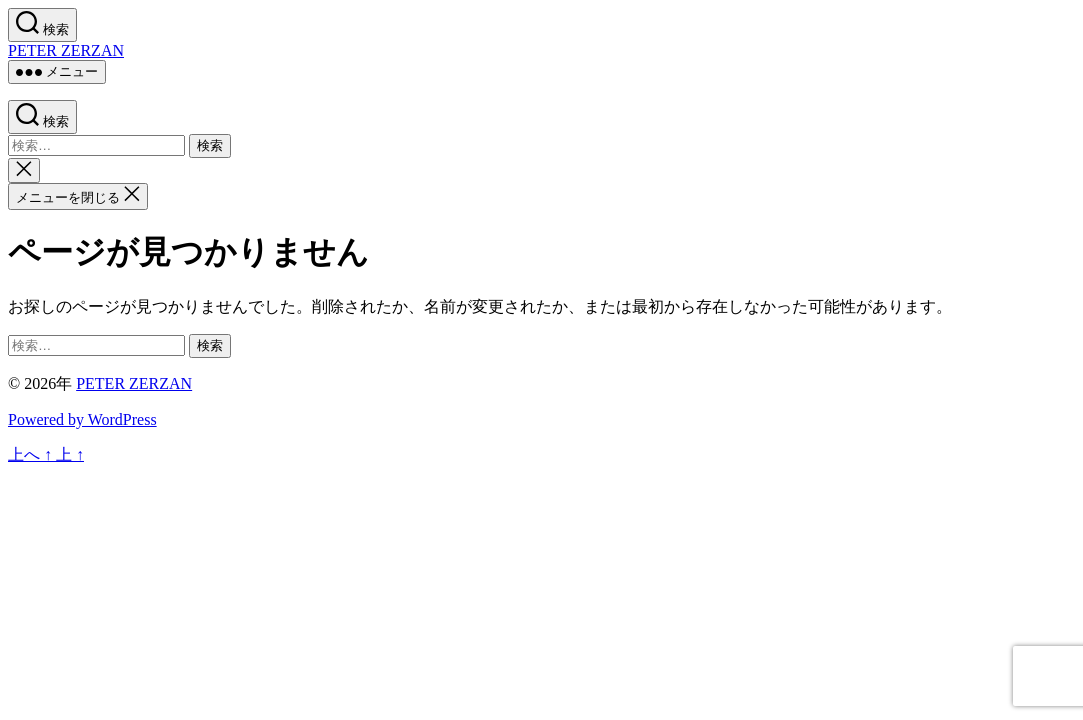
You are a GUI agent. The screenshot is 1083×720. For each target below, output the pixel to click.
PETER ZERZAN (66, 50)
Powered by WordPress (82, 419)
